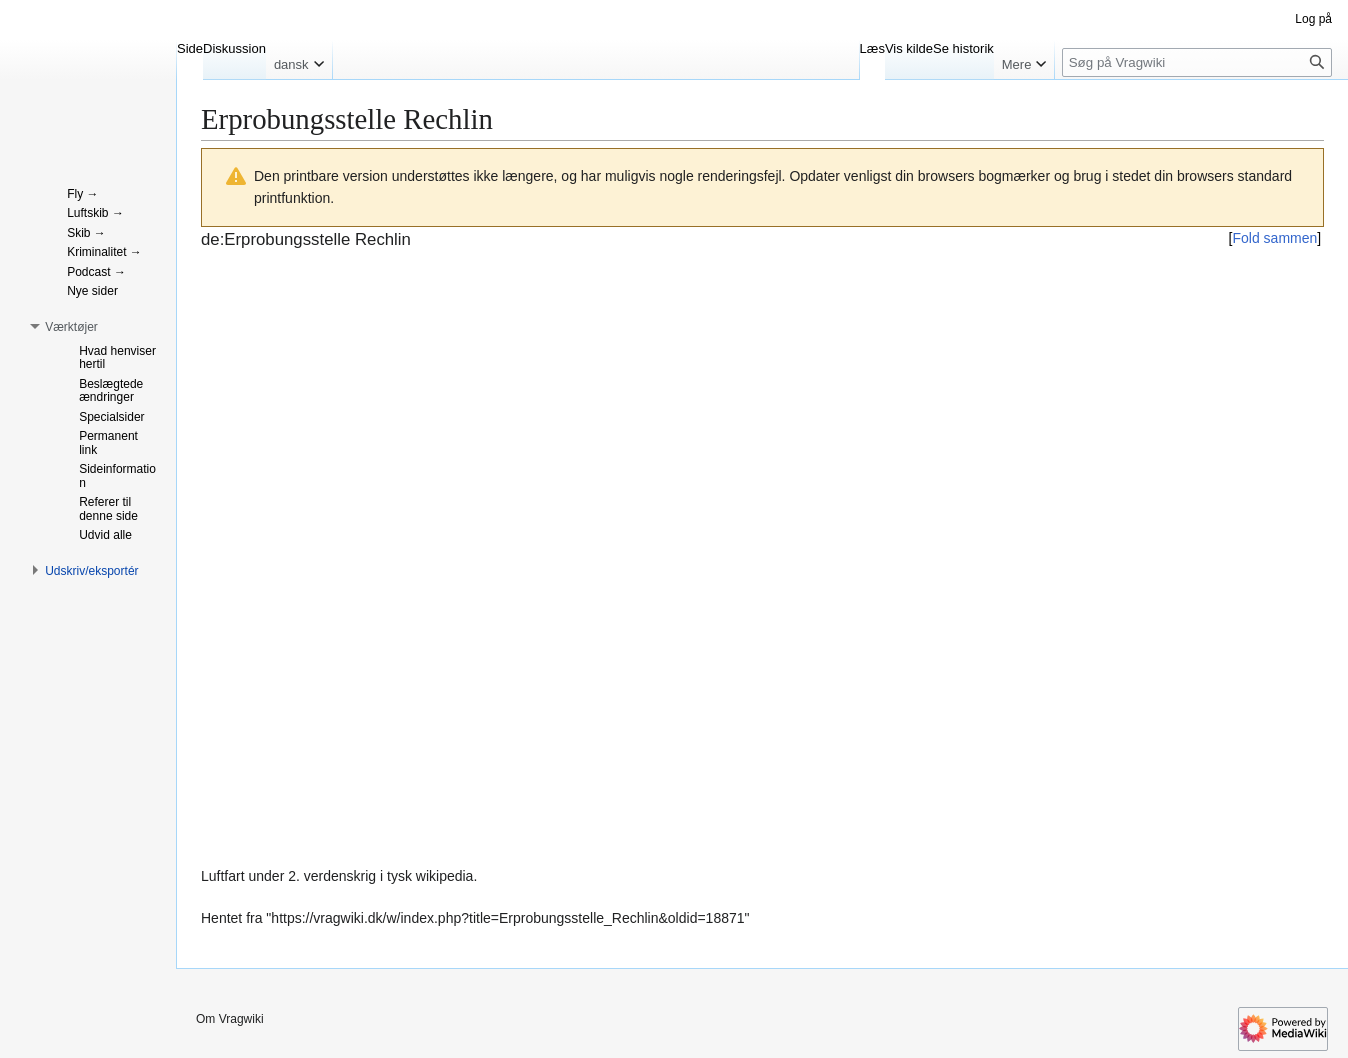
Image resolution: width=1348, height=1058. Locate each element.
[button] (71, 327)
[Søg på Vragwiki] (1197, 62)
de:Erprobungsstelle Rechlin (306, 239)
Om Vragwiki (230, 1019)
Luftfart (223, 876)
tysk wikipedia (430, 876)
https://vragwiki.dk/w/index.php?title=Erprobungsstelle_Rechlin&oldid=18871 (507, 918)
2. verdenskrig (332, 876)
